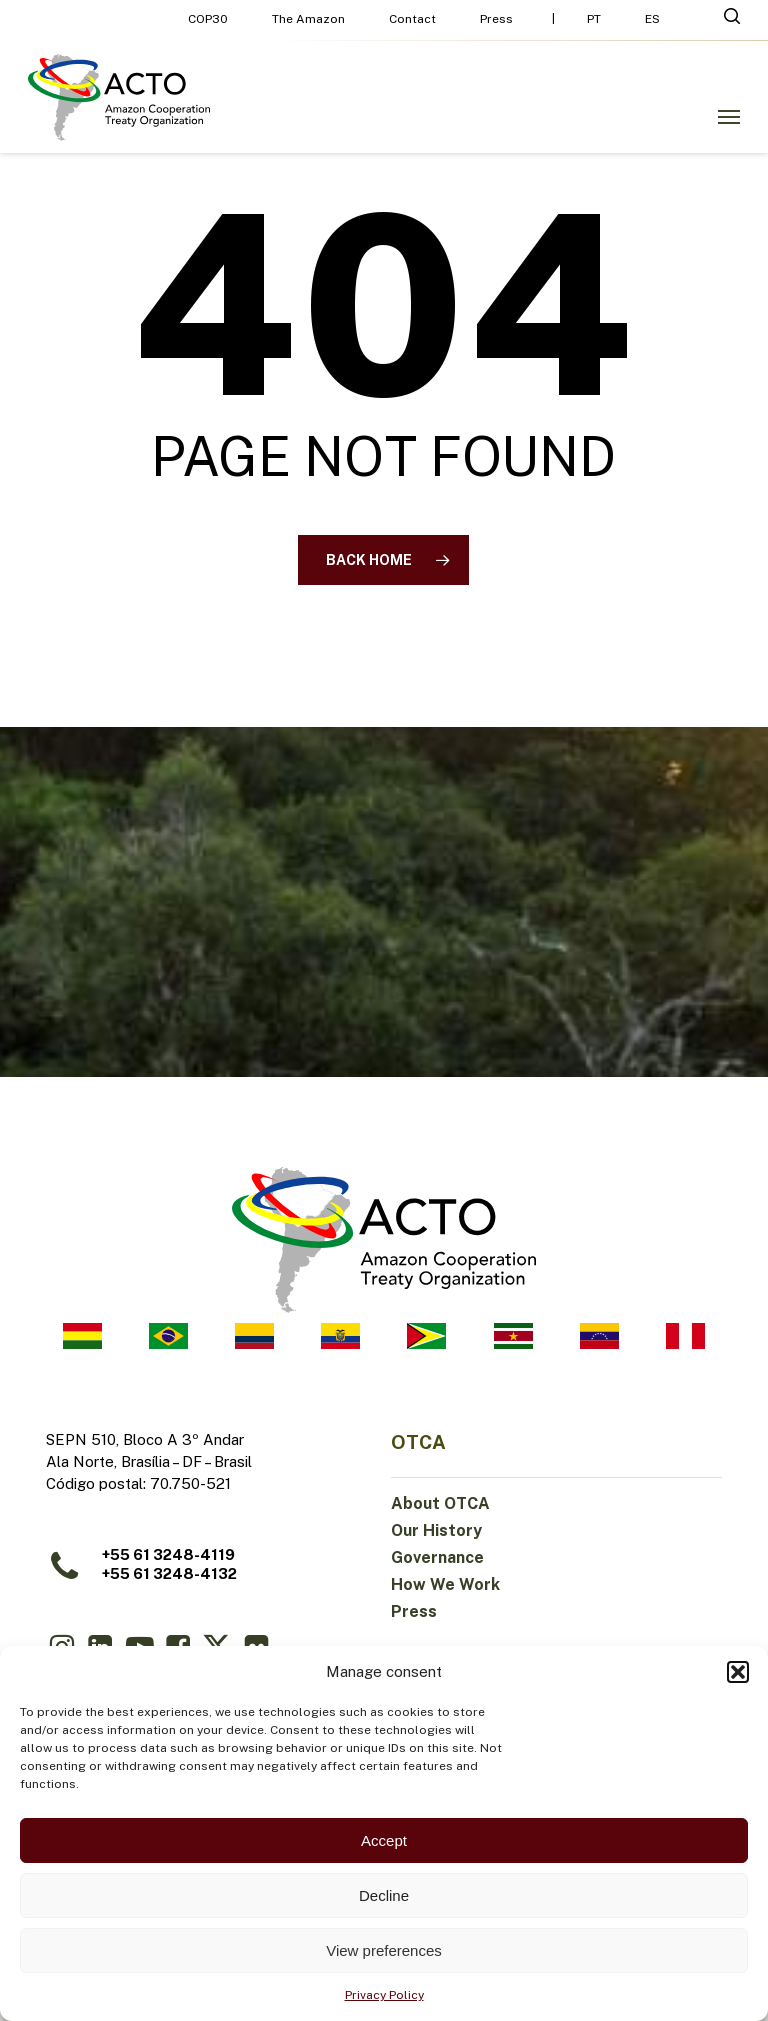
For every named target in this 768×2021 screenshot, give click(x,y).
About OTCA (440, 1503)
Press (414, 1611)
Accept (384, 1840)
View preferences (384, 1950)
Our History (436, 1530)
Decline (384, 1895)
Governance (437, 1557)
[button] (738, 1672)
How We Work (445, 1584)
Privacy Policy (384, 1995)
